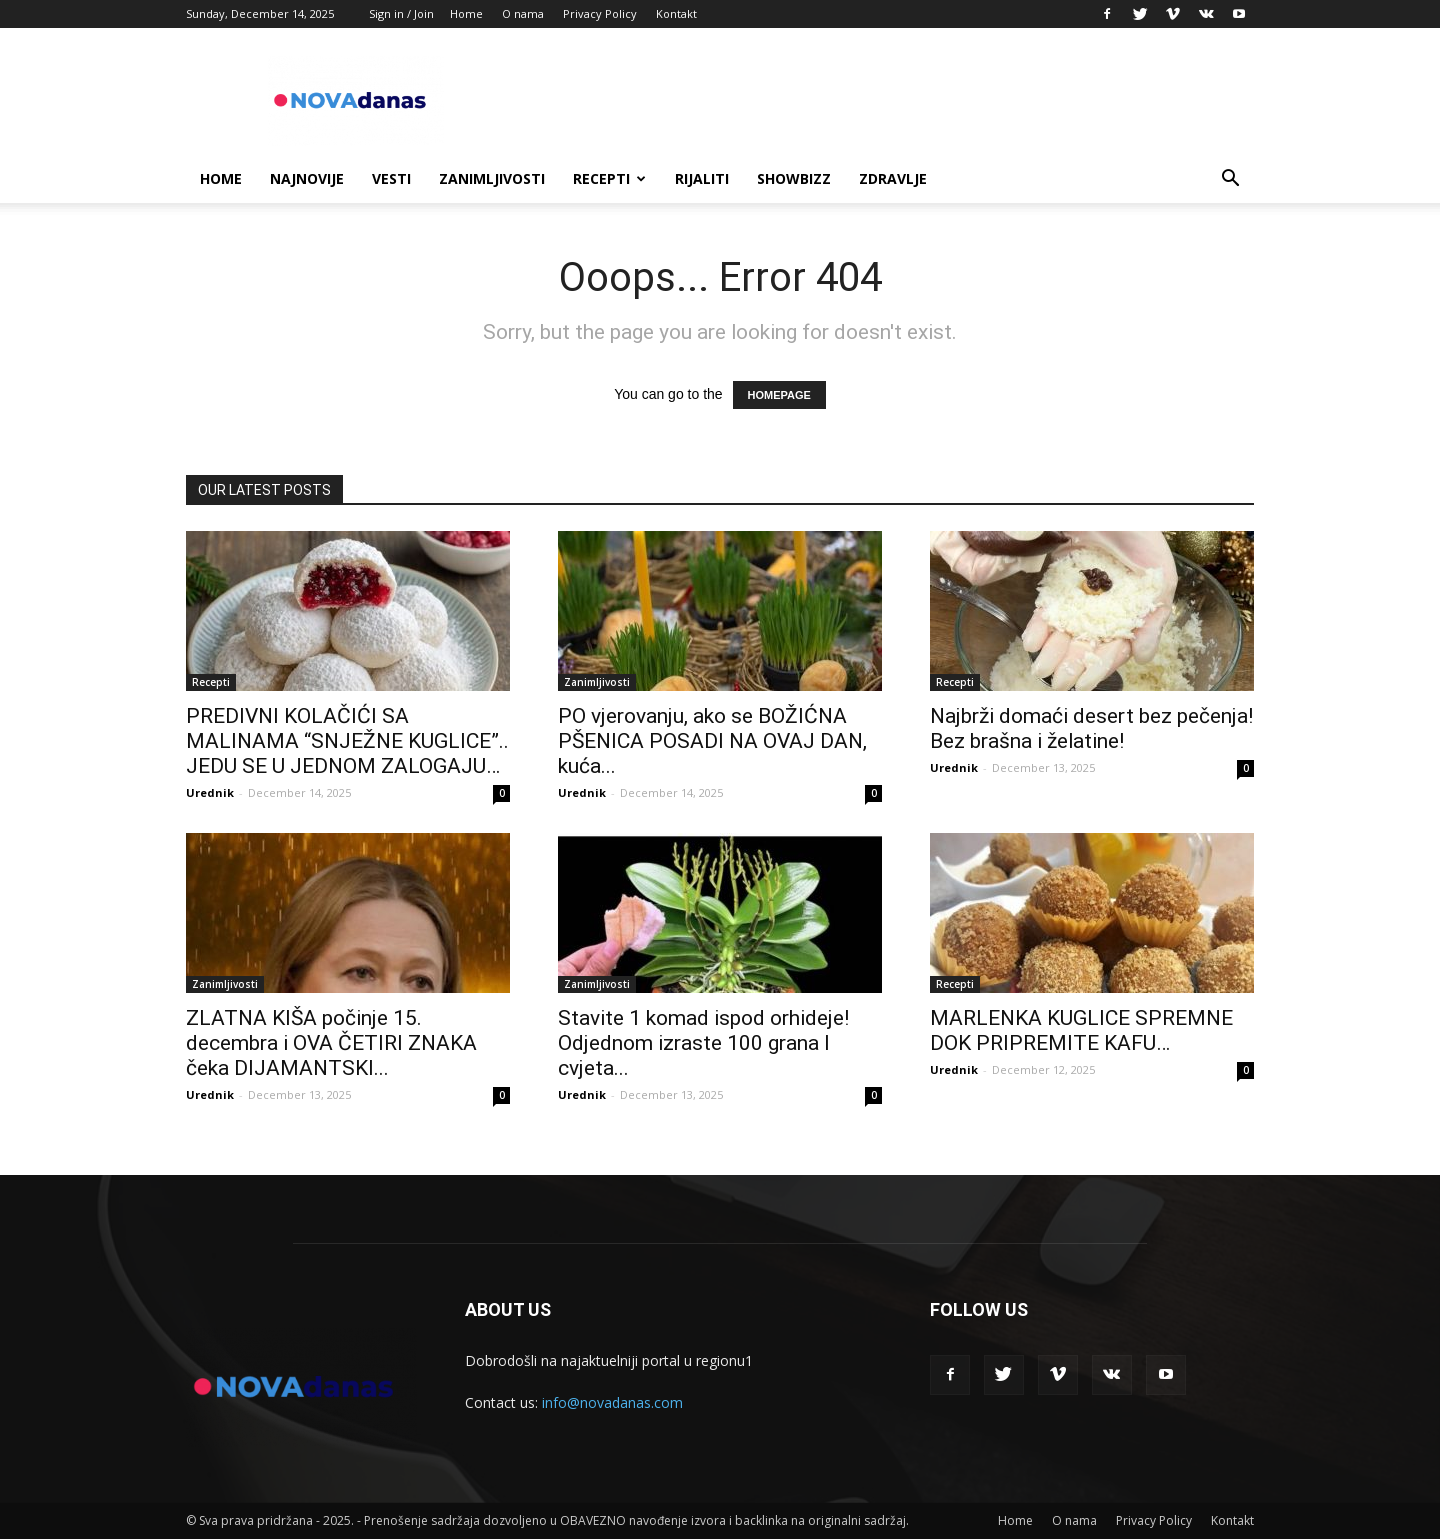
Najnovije (307, 178)
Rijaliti (702, 178)
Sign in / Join (401, 13)
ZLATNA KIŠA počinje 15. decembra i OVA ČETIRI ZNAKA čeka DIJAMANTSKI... (331, 1043)
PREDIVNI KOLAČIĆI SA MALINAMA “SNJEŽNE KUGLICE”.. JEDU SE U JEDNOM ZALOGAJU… (347, 741)
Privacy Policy (600, 13)
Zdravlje (893, 178)
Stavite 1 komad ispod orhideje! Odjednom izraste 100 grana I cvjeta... (703, 1043)
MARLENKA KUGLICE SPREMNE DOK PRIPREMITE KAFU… (1081, 1030)
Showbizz (794, 178)
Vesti (391, 178)
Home (466, 13)
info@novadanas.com (612, 1402)
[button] (1230, 180)
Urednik (210, 792)
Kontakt (676, 13)
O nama (523, 13)
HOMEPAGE (779, 395)
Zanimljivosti (492, 178)
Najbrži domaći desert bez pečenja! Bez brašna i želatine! (1091, 728)
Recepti (609, 178)
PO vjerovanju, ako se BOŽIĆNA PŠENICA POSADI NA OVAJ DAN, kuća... (712, 741)
